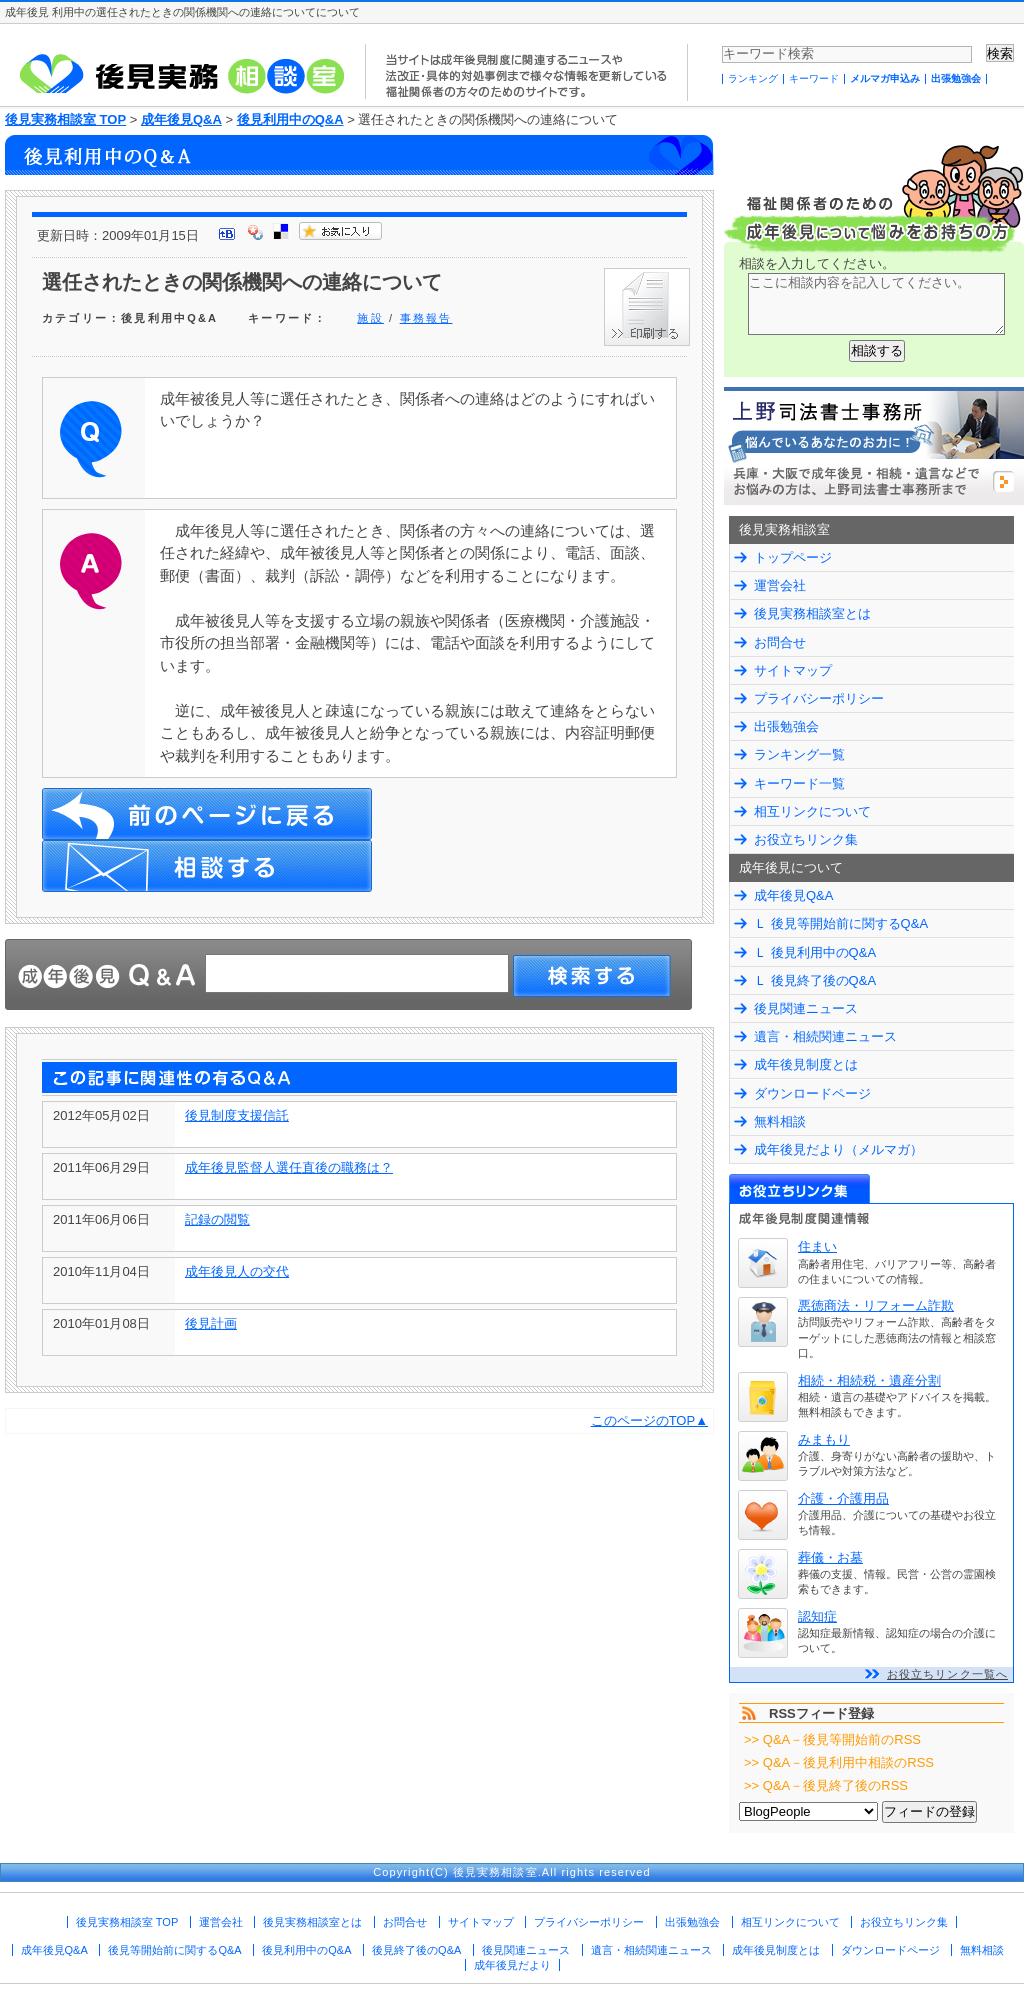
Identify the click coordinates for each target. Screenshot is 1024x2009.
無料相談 (780, 1121)
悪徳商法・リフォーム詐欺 (876, 1305)
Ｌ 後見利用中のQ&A (815, 952)
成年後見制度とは (806, 1064)
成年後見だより (512, 1965)
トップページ (793, 557)
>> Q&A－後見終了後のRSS (826, 1785)
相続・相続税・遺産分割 (869, 1380)
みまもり (824, 1439)
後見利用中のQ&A (290, 119)
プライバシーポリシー (819, 698)
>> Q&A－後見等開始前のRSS (832, 1739)
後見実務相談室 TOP (65, 119)
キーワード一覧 (799, 783)
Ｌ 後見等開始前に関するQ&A (841, 923)
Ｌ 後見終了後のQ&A (815, 980)
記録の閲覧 (217, 1219)
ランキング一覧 (799, 754)
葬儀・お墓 (830, 1557)
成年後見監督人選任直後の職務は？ (289, 1167)
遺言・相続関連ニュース (825, 1036)
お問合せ (780, 642)
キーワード (814, 78)
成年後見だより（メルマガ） (838, 1149)
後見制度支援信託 (237, 1115)
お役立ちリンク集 (806, 839)
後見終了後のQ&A (416, 1950)
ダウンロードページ (812, 1093)
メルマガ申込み (885, 78)
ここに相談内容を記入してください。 (876, 304)
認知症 (817, 1616)
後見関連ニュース (806, 1008)
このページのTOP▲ (649, 1420)
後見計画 (211, 1323)
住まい (817, 1246)
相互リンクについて (812, 811)
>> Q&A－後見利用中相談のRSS (839, 1762)
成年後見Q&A (181, 119)
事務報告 (426, 318)
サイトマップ (793, 670)
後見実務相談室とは (812, 613)
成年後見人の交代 (237, 1271)
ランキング (753, 78)
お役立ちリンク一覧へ (947, 1674)
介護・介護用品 (843, 1498)
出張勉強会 (956, 78)
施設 (370, 318)
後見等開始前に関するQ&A (174, 1950)
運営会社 (780, 585)
